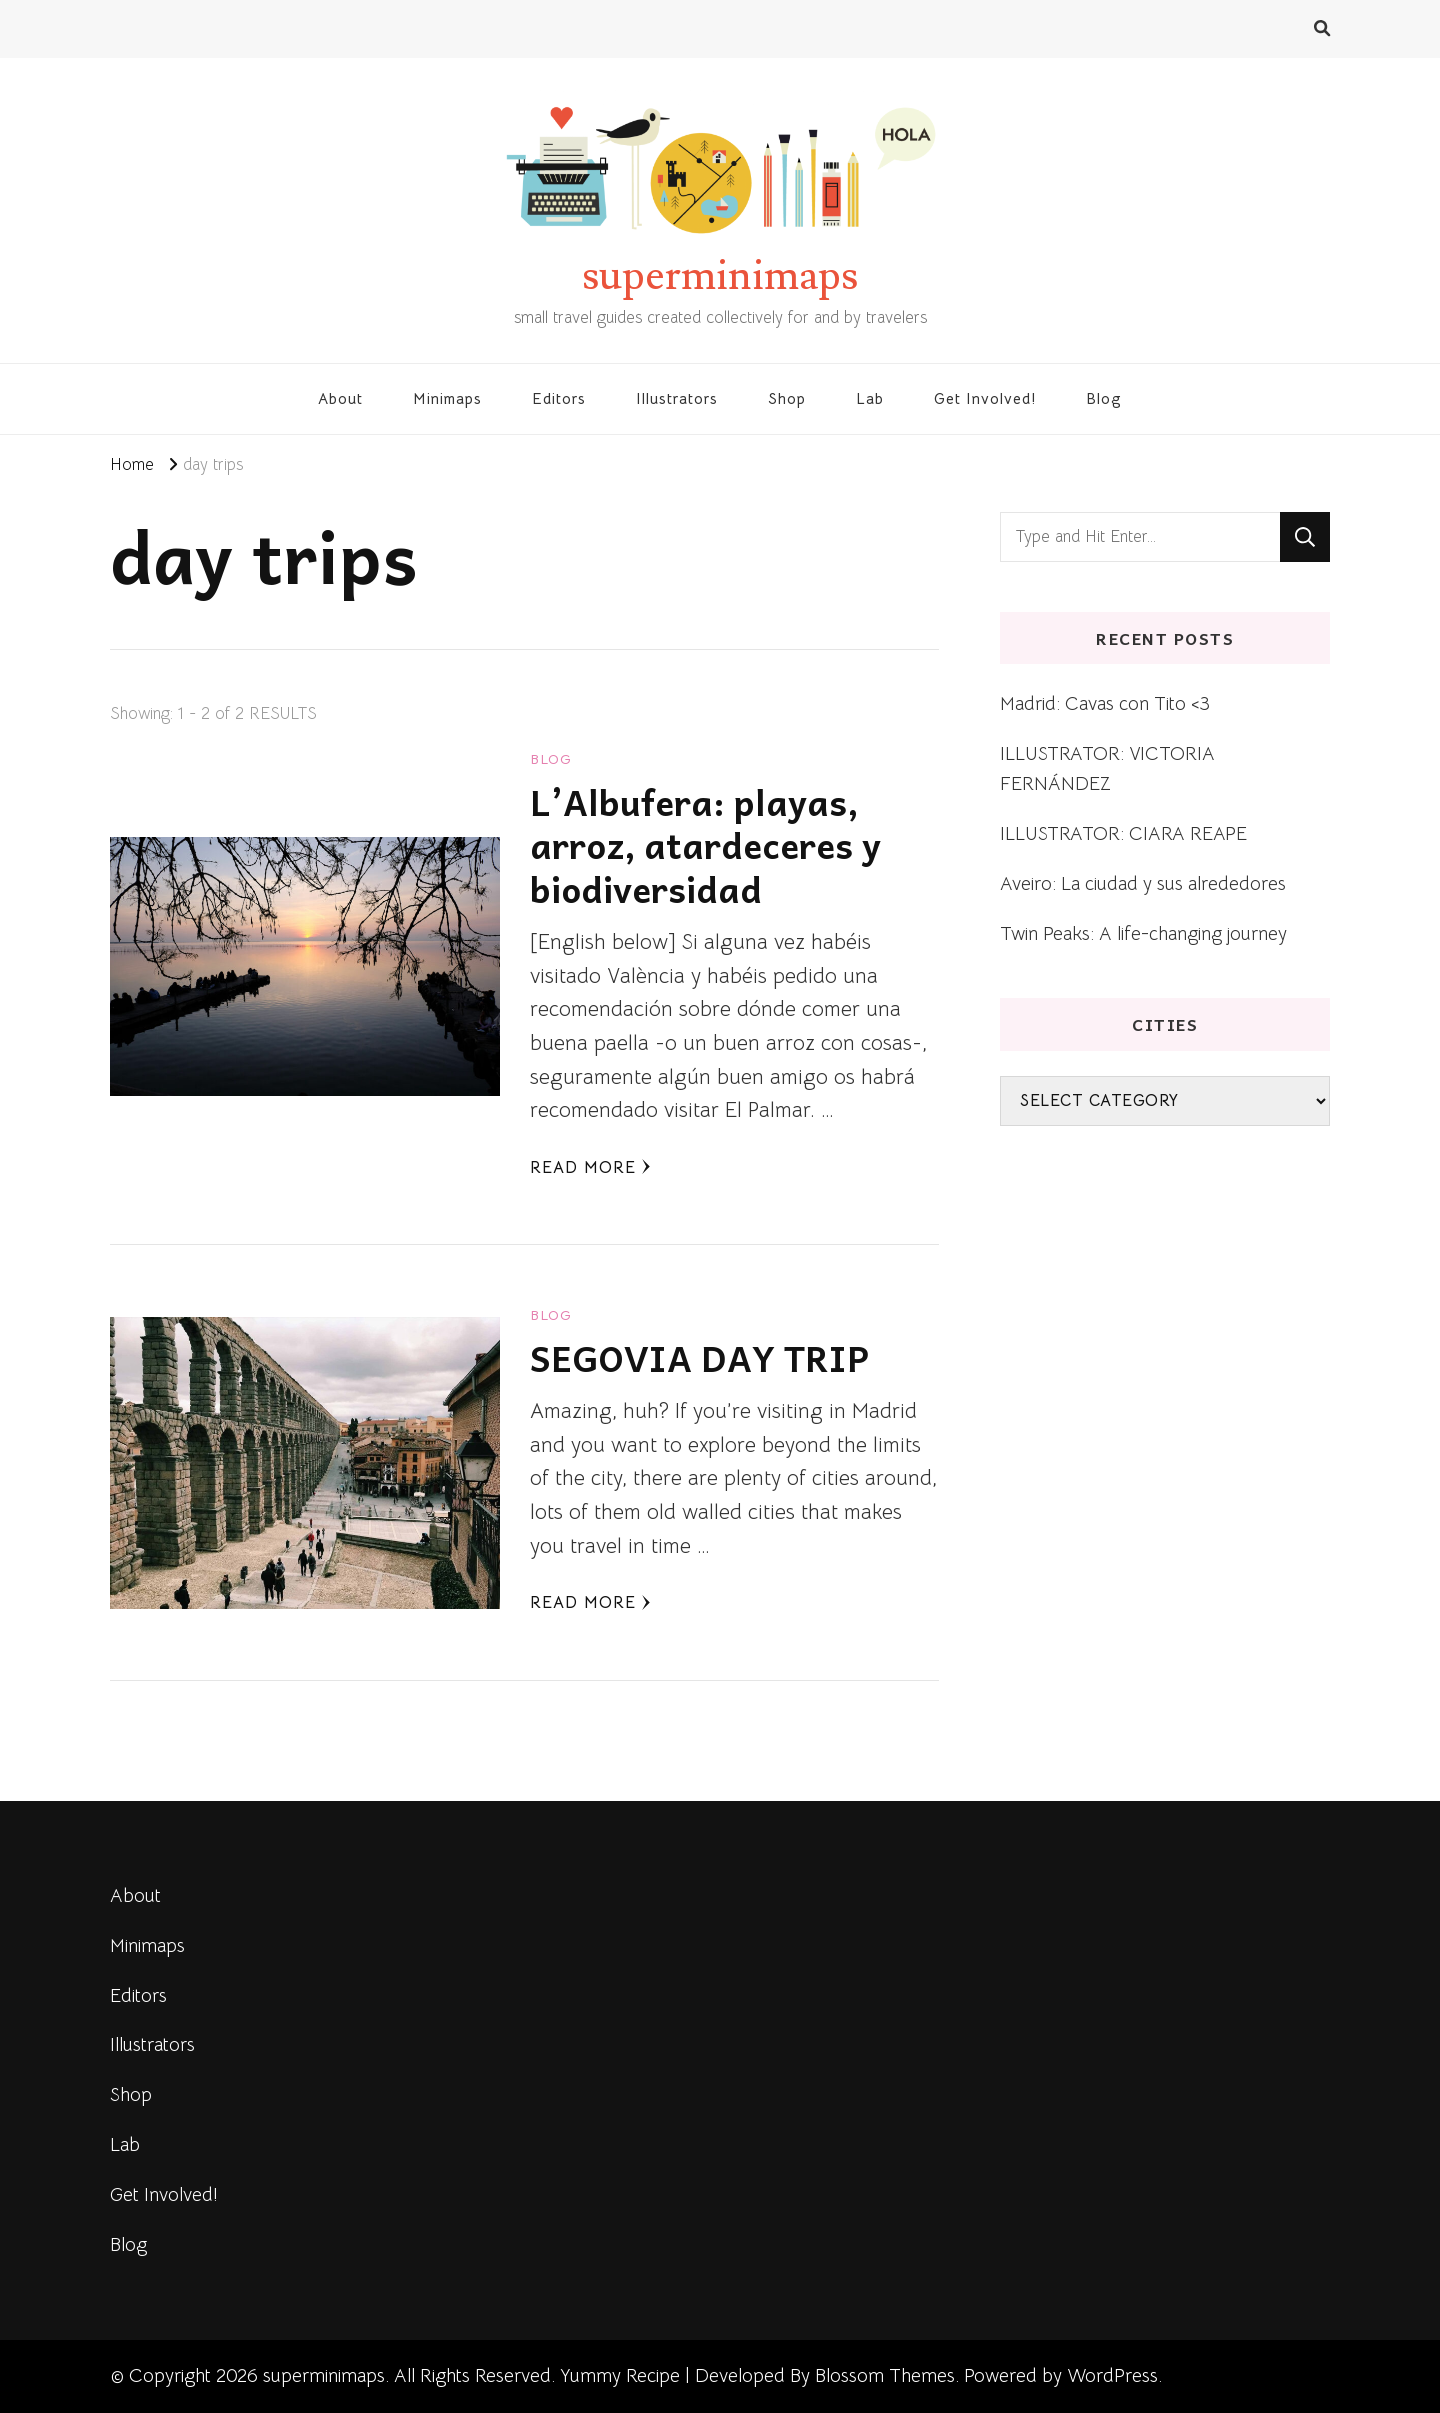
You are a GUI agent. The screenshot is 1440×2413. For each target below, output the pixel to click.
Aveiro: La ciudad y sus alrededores (1143, 883)
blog (551, 759)
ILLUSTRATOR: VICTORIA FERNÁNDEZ (1107, 768)
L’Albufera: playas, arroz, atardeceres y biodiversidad (705, 845)
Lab (870, 398)
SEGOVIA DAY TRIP (699, 1357)
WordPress (1112, 2375)
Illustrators (677, 398)
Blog (1104, 398)
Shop (787, 398)
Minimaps (447, 398)
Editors (559, 398)
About (340, 398)
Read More (590, 1167)
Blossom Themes (885, 2375)
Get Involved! (985, 398)
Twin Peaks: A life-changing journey (1143, 933)
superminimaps (720, 276)
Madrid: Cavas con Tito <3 (1105, 703)
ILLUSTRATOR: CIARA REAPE (1123, 833)
